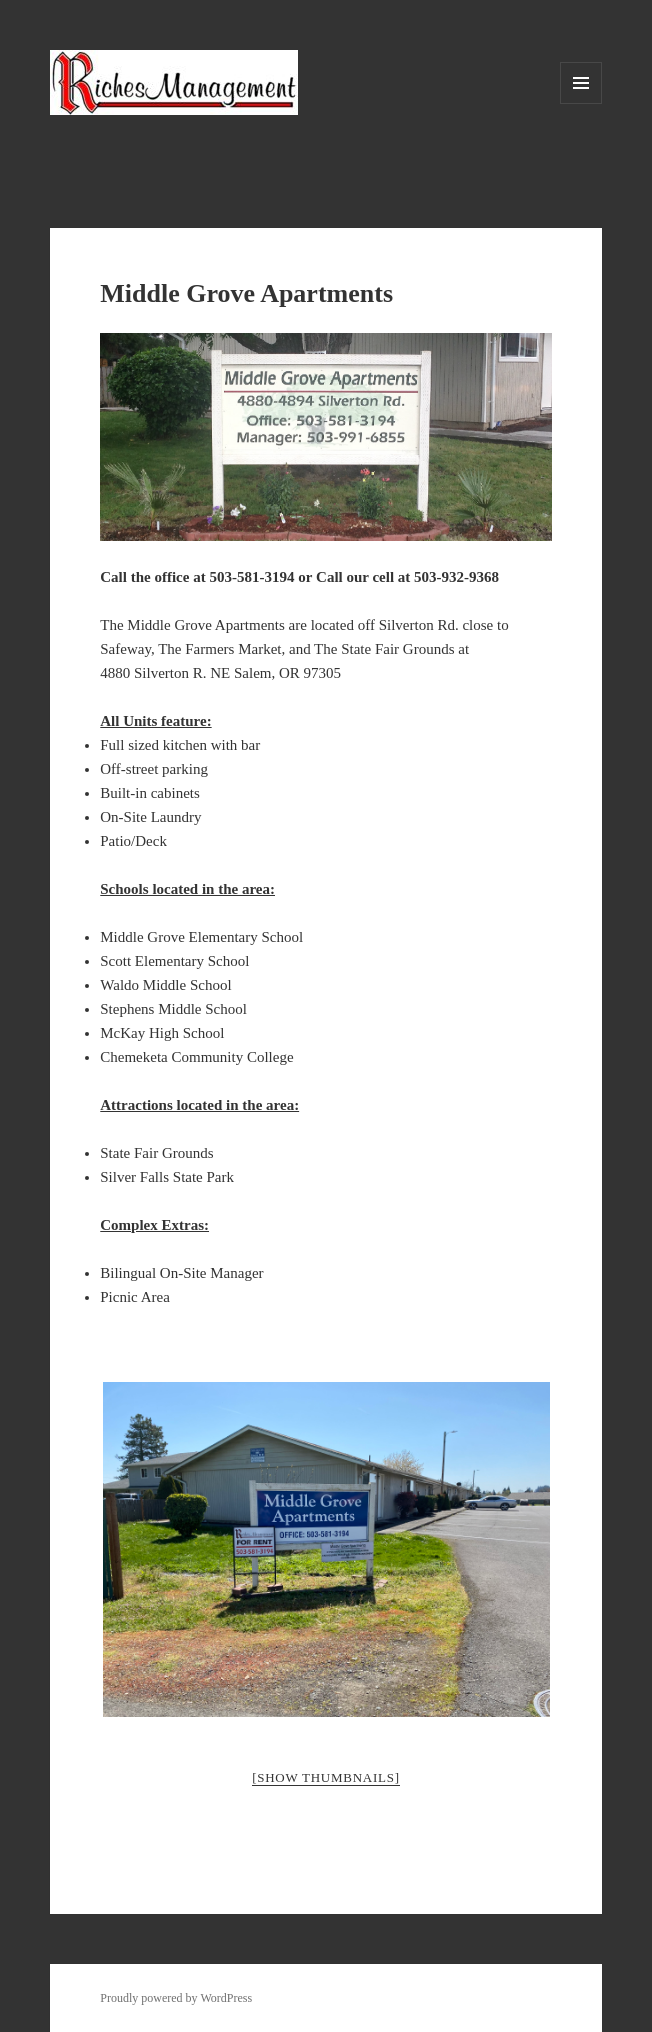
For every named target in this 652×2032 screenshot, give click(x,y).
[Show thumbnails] (326, 1777)
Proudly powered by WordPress (176, 1998)
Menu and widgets (581, 103)
